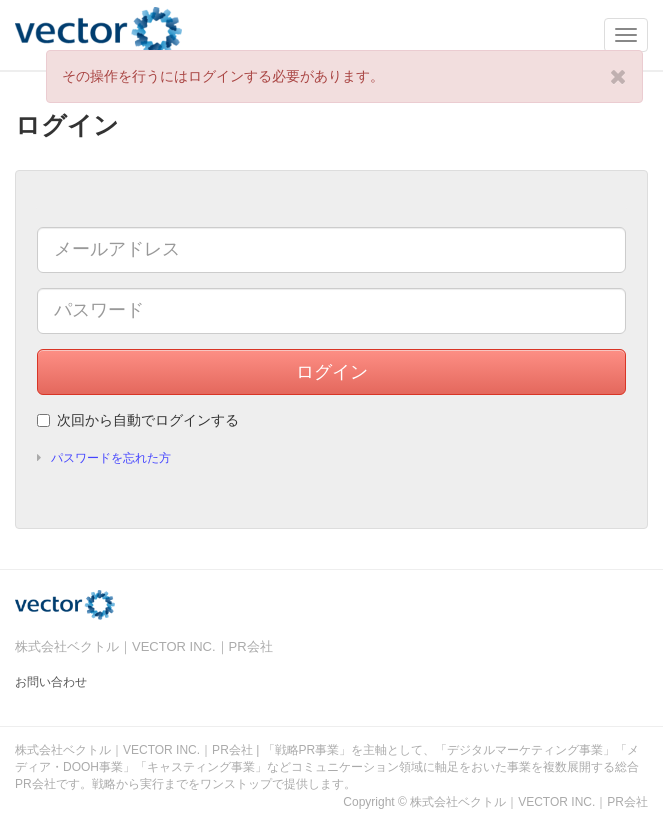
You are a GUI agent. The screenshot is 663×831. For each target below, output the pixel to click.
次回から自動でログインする (138, 420)
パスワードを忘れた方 (111, 458)
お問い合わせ (51, 682)
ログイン (332, 372)
